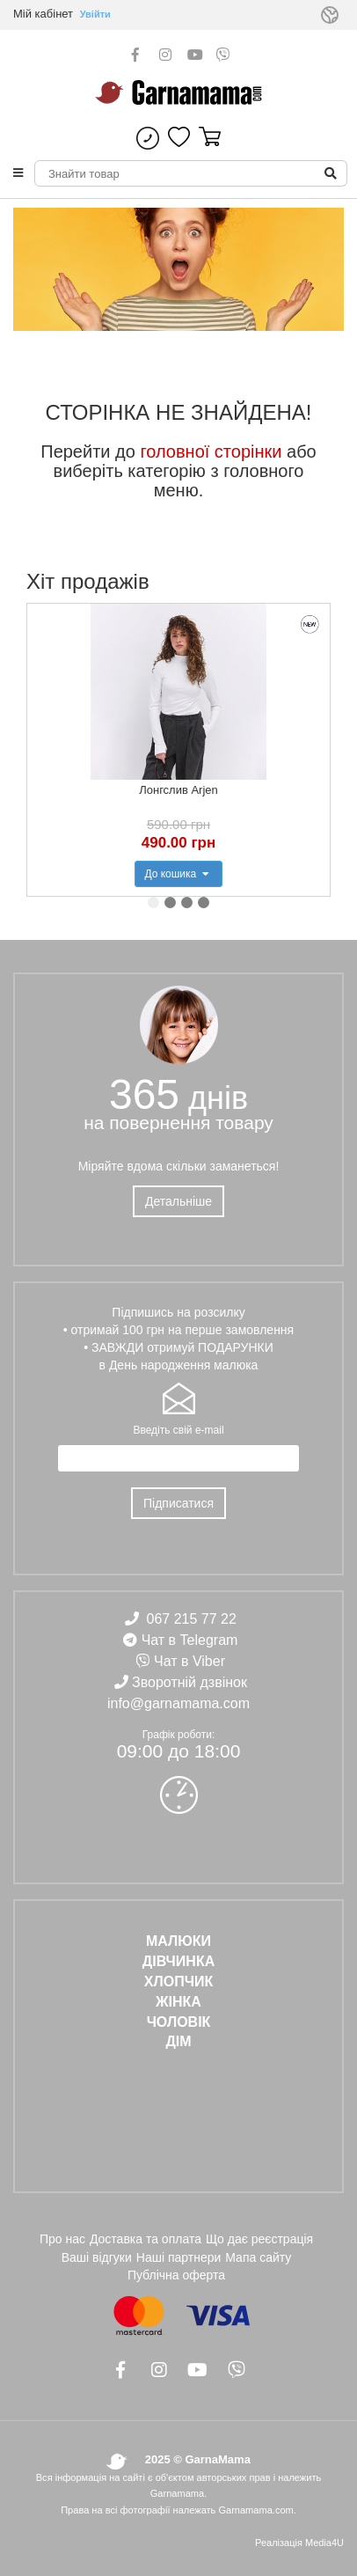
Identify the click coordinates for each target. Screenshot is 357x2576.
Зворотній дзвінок (189, 1682)
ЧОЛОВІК (179, 2022)
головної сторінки (210, 451)
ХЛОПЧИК (178, 1981)
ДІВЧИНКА (178, 1961)
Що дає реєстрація (259, 2239)
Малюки (178, 1941)
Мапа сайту (258, 2257)
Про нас (62, 2239)
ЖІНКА (178, 2001)
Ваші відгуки (97, 2257)
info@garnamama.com (178, 1703)
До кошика (178, 874)
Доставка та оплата (145, 2239)
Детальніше (178, 1201)
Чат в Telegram (190, 1640)
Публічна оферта (176, 2275)
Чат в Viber (189, 1661)
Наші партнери (179, 2257)
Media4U (324, 2542)
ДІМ (178, 2041)
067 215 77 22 (192, 1618)
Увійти (95, 14)
